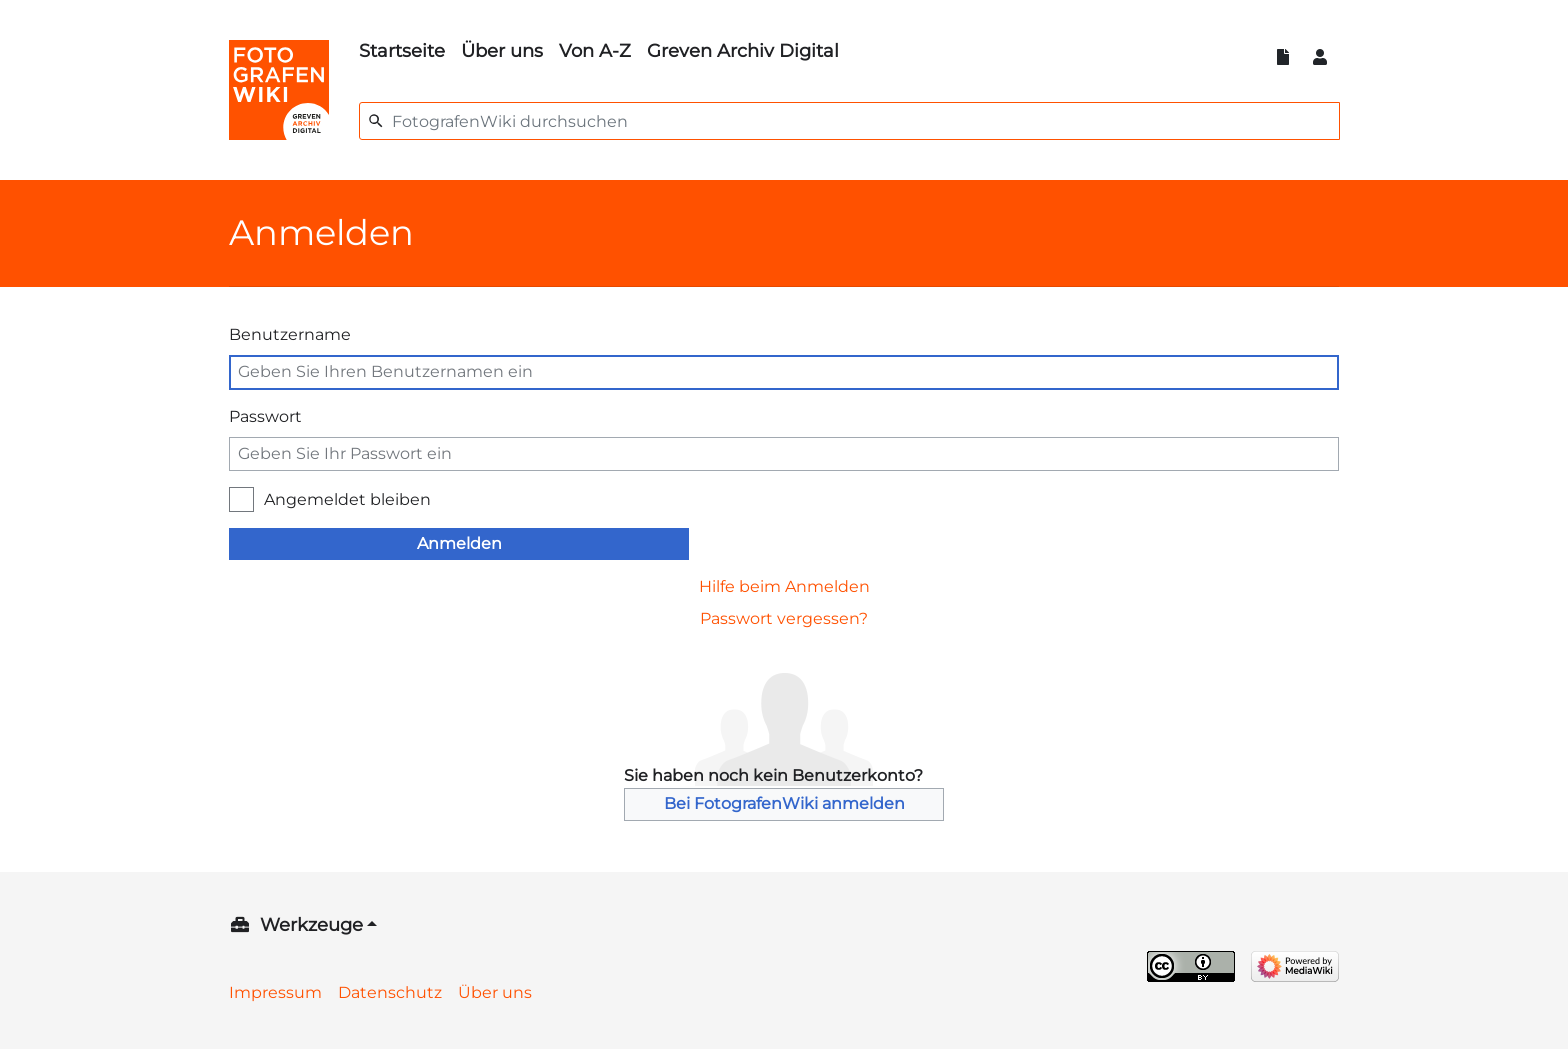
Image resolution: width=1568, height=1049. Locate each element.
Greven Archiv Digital (743, 51)
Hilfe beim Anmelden (784, 586)
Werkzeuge (311, 925)
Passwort (265, 416)
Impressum (275, 992)
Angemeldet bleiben (347, 499)
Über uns (502, 51)
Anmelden (459, 543)
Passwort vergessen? (784, 618)
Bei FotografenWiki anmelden (784, 803)
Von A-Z (595, 51)
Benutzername (290, 334)
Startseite (402, 51)
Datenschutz (390, 992)
